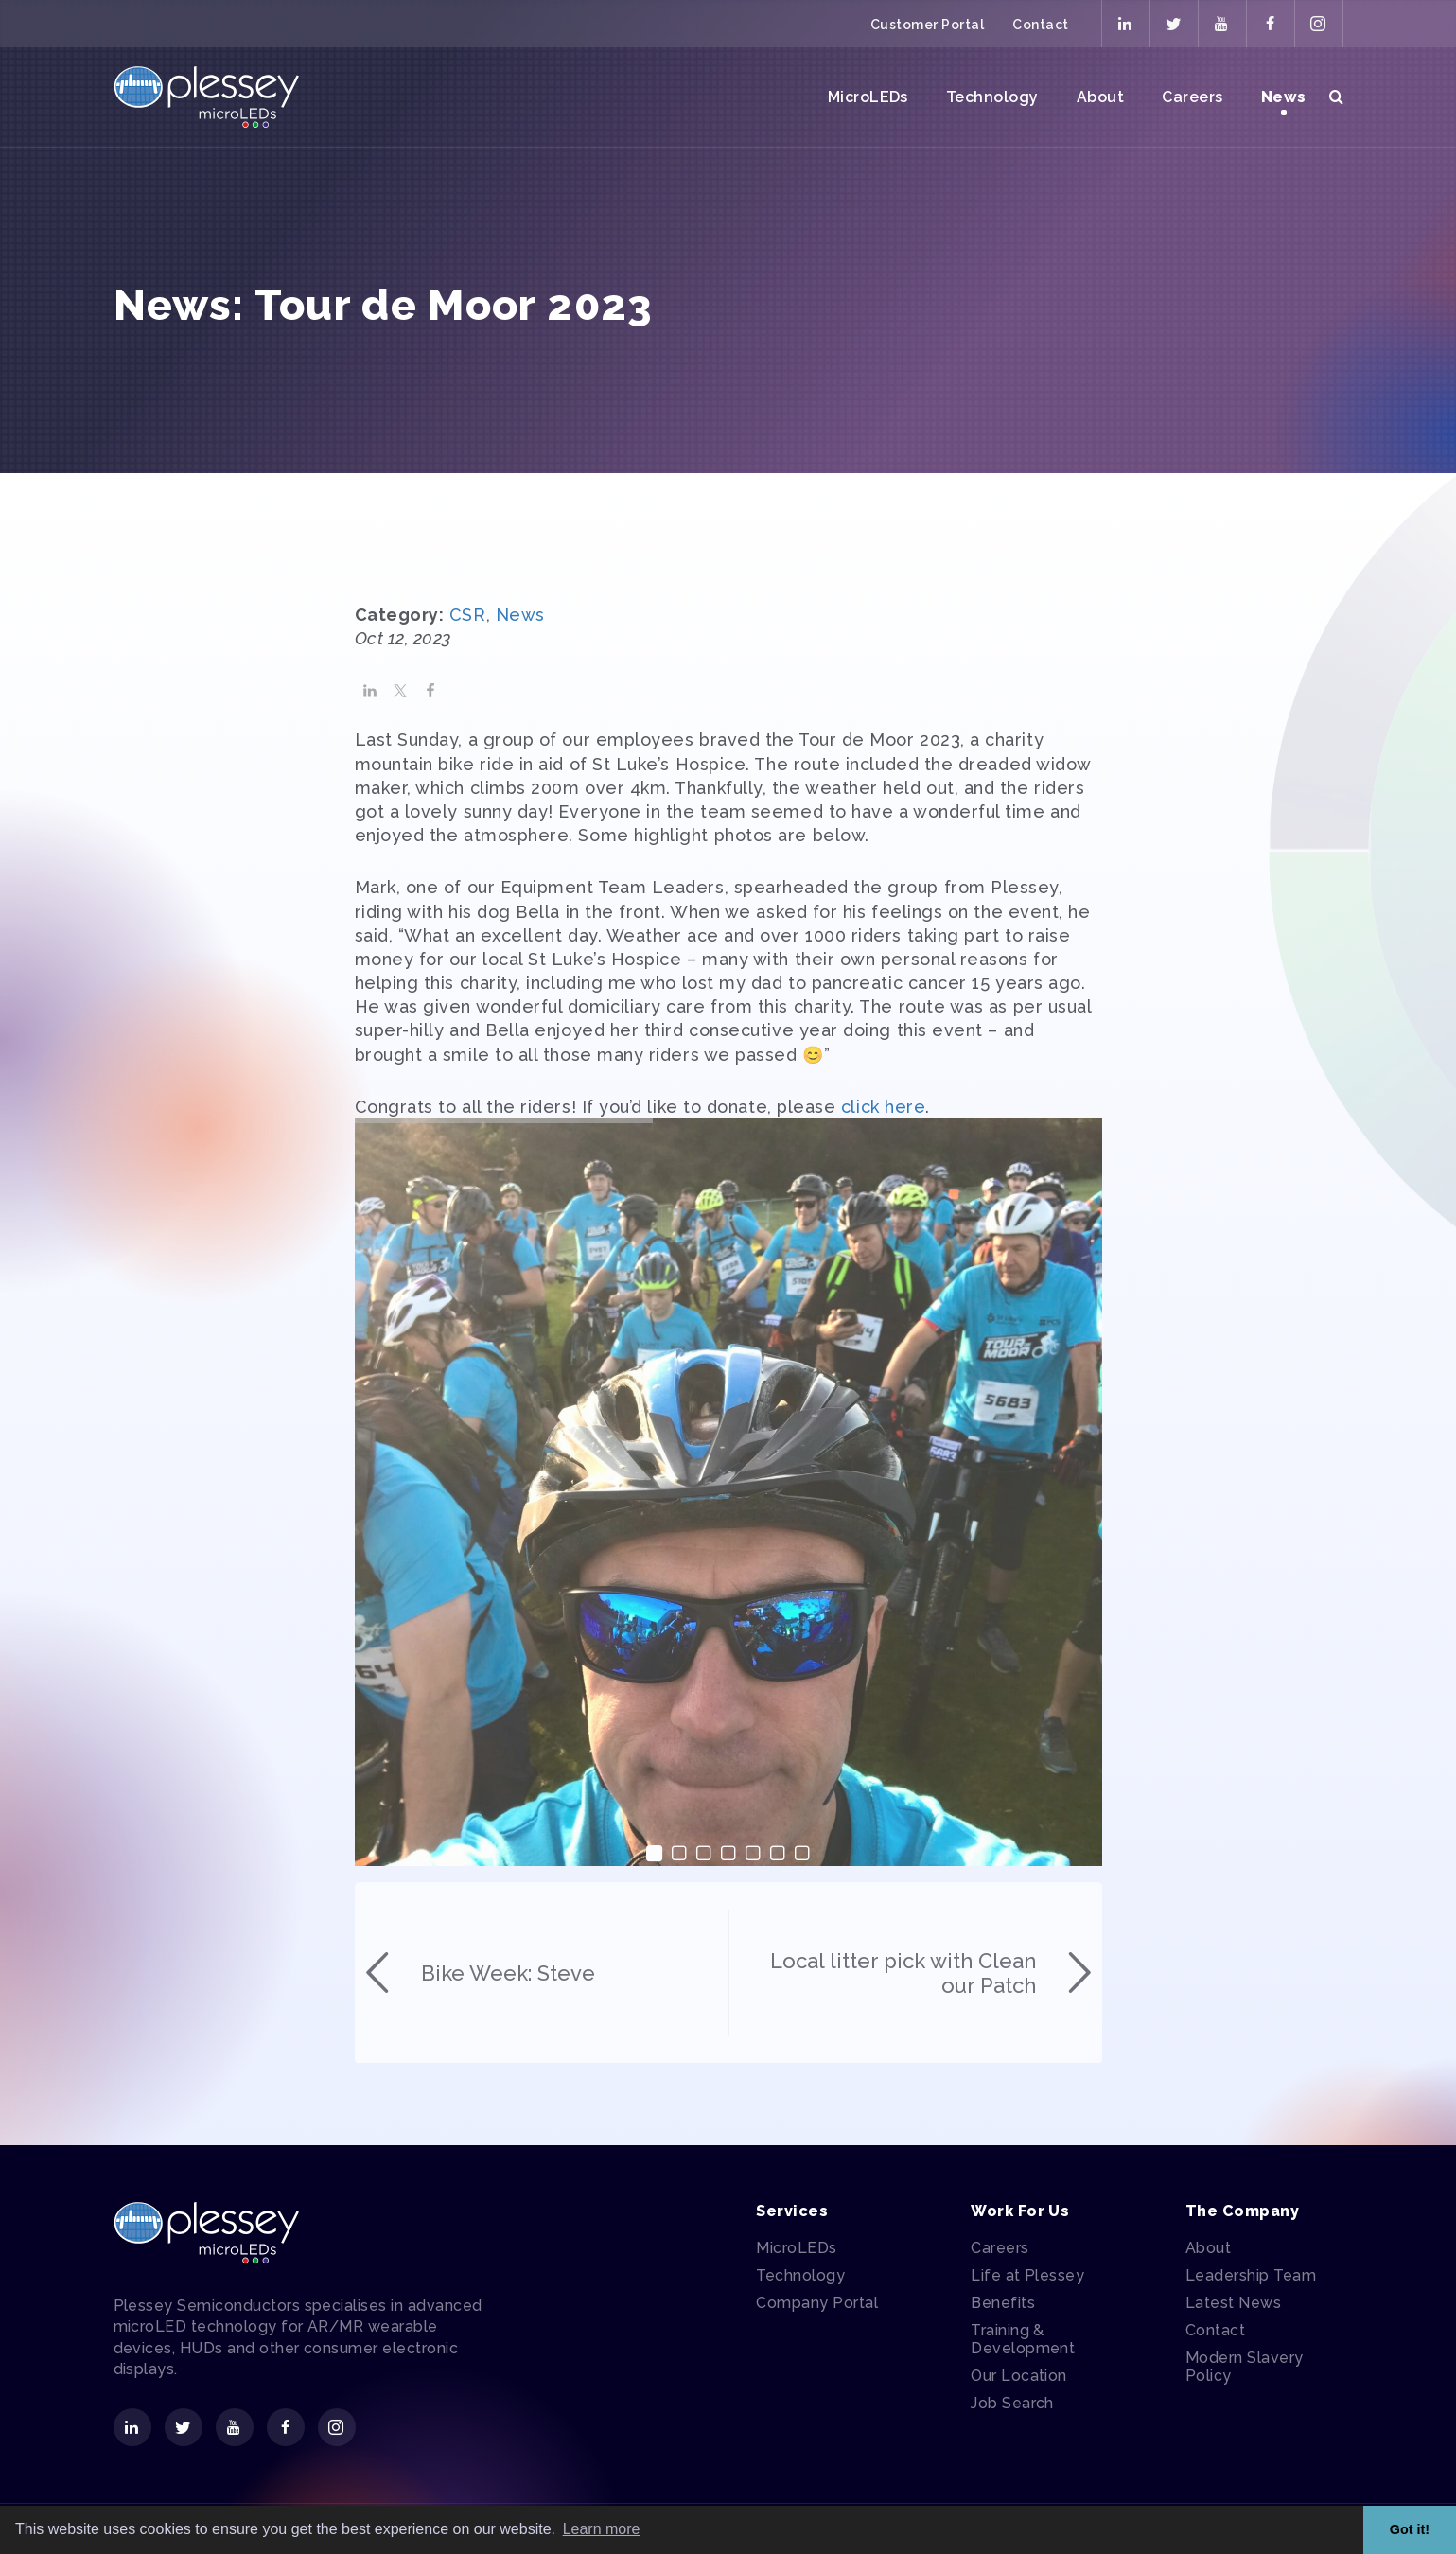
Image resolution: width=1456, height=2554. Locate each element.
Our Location (1019, 2376)
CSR (467, 685)
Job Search (1012, 2403)
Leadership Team (1250, 2275)
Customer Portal (927, 24)
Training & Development (1023, 2339)
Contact (1040, 24)
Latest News (1233, 2303)
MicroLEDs (868, 97)
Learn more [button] (601, 2529)
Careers (1192, 97)
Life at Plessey (1027, 2275)
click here (883, 1176)
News (1284, 97)
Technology (992, 97)
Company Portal (817, 2303)
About (1100, 97)
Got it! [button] (1410, 2529)
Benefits (1003, 2303)
